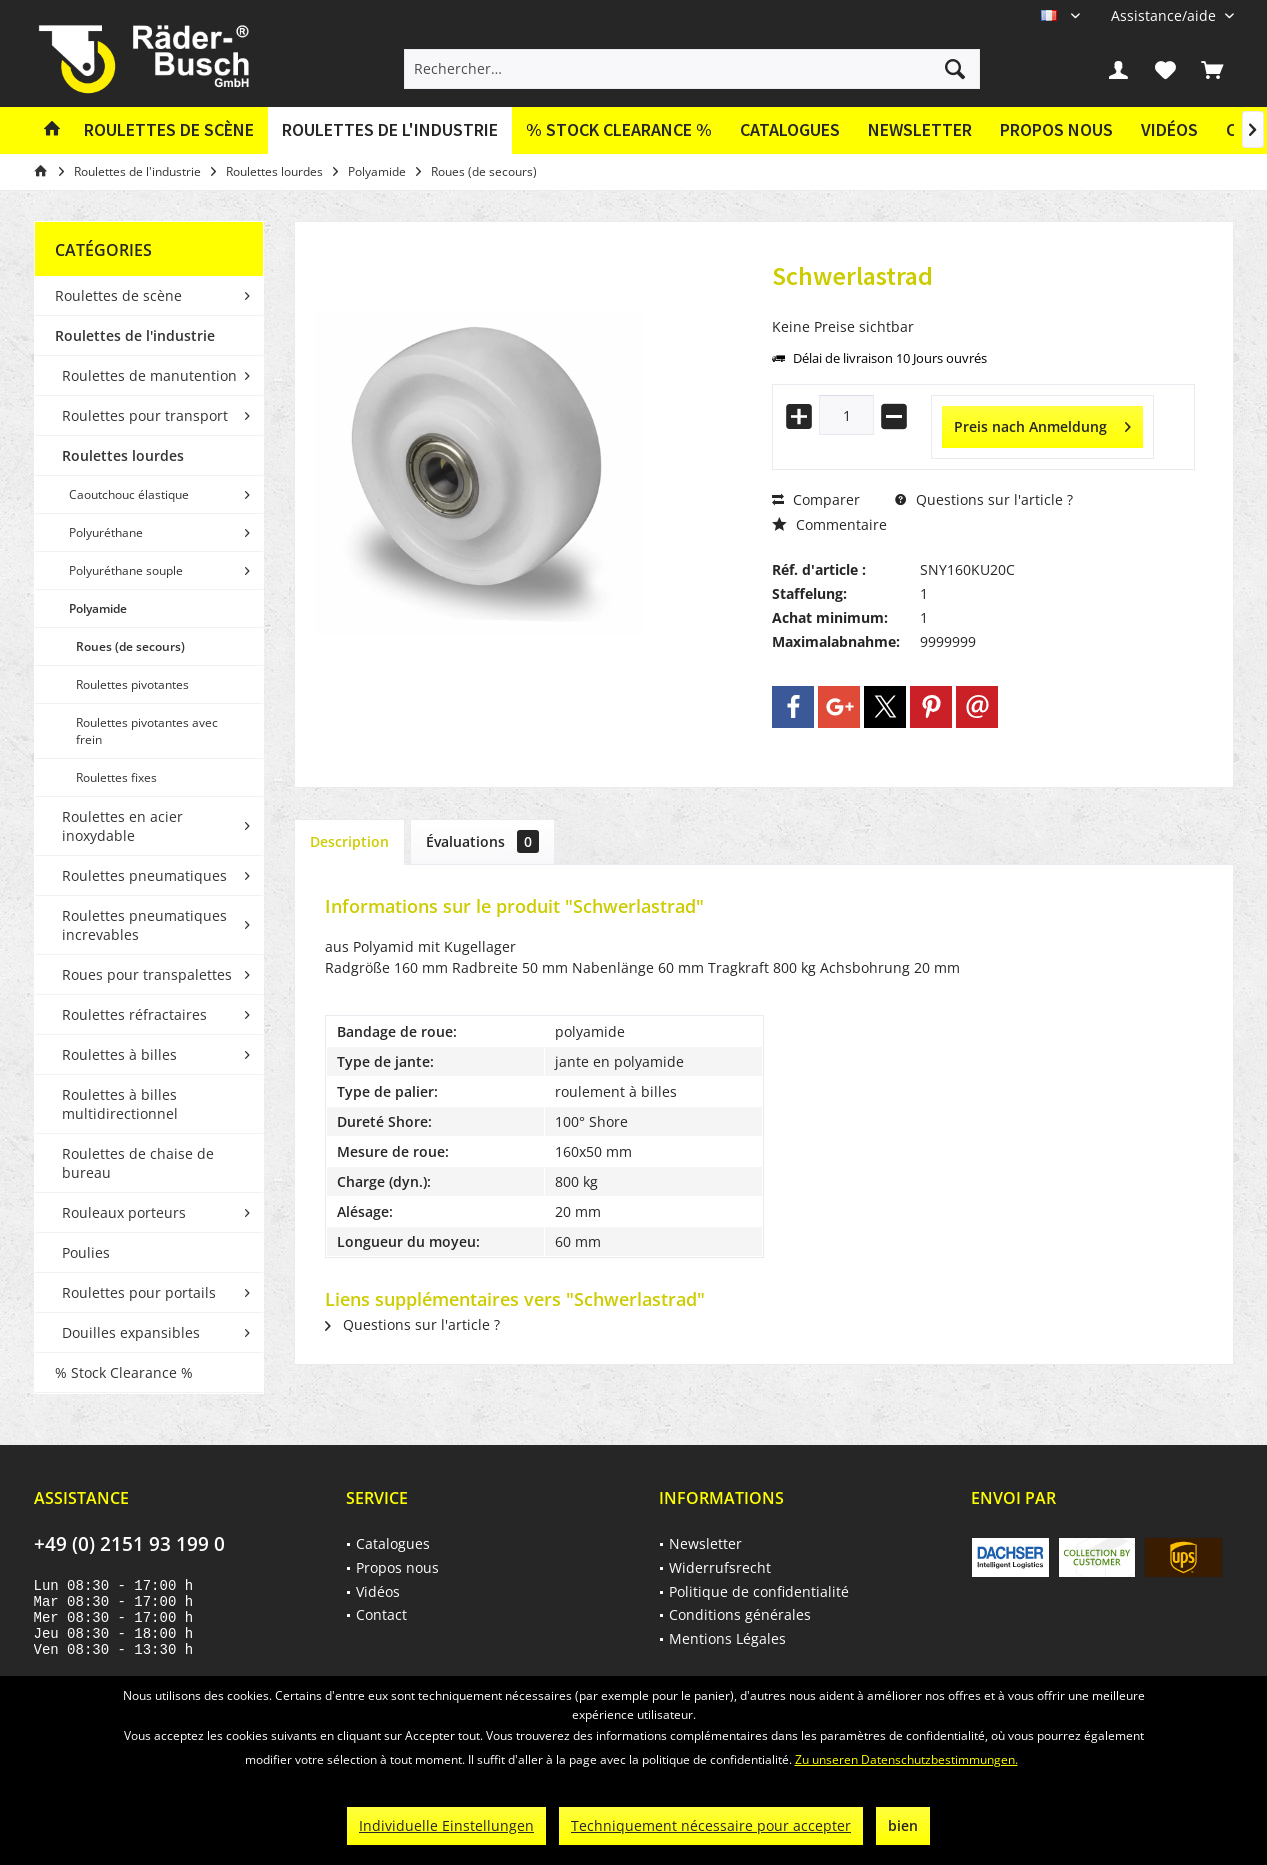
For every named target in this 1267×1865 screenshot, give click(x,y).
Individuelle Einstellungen (446, 1825)
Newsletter (920, 129)
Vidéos (1169, 129)
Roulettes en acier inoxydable (122, 826)
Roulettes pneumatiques (144, 875)
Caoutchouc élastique (129, 494)
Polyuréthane (106, 532)
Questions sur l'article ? (984, 499)
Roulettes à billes (119, 1054)
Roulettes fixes (116, 777)
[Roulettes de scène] (169, 130)
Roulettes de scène (118, 295)
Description (349, 841)
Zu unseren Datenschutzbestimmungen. (906, 1759)
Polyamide (98, 608)
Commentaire (829, 524)
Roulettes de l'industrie (135, 335)
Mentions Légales (727, 1638)
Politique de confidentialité (759, 1591)
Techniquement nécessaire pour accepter (711, 1825)
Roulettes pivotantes (132, 684)
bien (903, 1825)
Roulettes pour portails (139, 1292)
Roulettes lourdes (123, 455)
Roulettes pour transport (145, 415)
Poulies (86, 1252)
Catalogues (790, 129)
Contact (381, 1614)
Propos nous (1056, 129)
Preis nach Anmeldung (1042, 423)
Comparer (816, 499)
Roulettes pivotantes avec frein (147, 731)
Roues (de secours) (130, 646)
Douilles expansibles (131, 1332)
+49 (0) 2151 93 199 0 (129, 1544)
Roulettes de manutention (149, 375)
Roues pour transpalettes (147, 974)
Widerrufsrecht (720, 1567)
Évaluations (482, 841)
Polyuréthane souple (126, 570)
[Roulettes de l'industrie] (390, 130)
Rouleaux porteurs (124, 1212)
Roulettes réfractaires (134, 1014)
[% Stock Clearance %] (619, 130)
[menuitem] (1165, 15)
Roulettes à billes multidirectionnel (120, 1104)
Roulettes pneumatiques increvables (144, 925)
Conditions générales (740, 1614)
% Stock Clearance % (124, 1372)
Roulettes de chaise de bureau (138, 1163)
